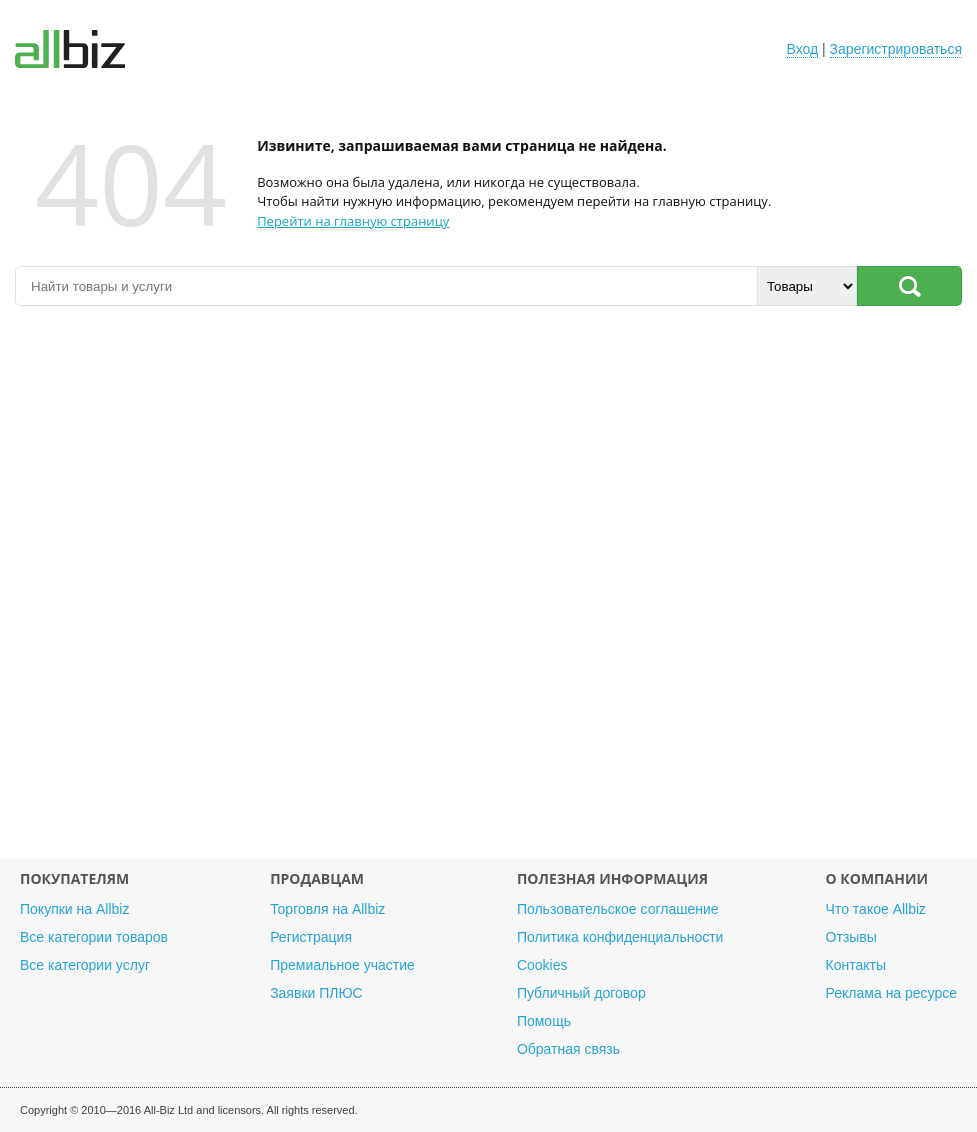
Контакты (856, 965)
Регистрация (311, 937)
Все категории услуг (85, 965)
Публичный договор (581, 993)
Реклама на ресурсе (891, 993)
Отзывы (851, 937)
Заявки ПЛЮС (316, 993)
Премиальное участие (342, 965)
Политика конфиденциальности (620, 937)
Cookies (542, 965)
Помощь (544, 1021)
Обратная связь (568, 1049)
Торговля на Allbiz (327, 909)
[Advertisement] (488, 592)
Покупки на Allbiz (74, 909)
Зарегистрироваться (896, 49)
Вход (803, 49)
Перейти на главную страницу (353, 221)
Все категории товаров (94, 937)
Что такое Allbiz (876, 909)
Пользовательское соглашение (618, 909)
